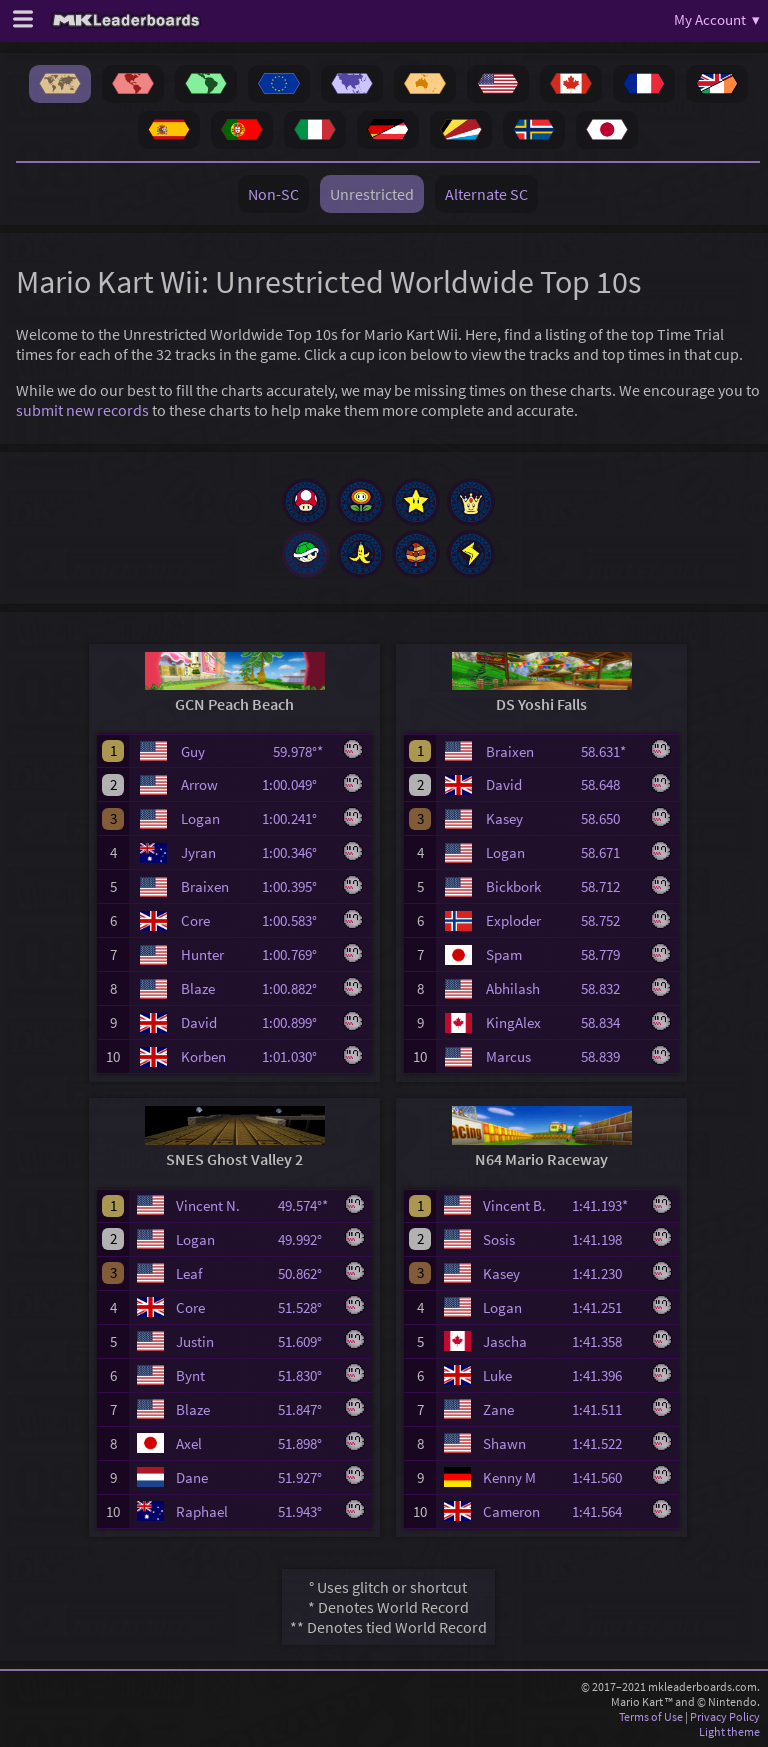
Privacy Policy (725, 1716)
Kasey (504, 818)
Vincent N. (208, 1205)
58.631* (609, 751)
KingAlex (513, 1022)
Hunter (202, 954)
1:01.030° (295, 1056)
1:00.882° (295, 988)
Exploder (513, 920)
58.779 (609, 954)
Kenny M (509, 1477)
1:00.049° (295, 784)
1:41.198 (606, 1239)
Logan (200, 818)
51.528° (306, 1307)
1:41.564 (606, 1511)
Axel (189, 1443)
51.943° (306, 1511)
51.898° (306, 1443)
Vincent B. (514, 1205)
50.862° (306, 1273)
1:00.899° (295, 1022)
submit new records (82, 410)
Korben (203, 1056)
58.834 (609, 1022)
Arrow (199, 784)
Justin (195, 1341)
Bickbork (513, 886)
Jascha (505, 1341)
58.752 (609, 920)
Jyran (198, 852)
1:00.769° (295, 954)
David (199, 1022)
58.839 (609, 1056)
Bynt (190, 1375)
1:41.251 (606, 1307)
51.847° (306, 1409)
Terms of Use (651, 1716)
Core (195, 920)
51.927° (306, 1477)
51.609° (306, 1341)
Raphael (202, 1511)
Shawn (504, 1443)
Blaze (198, 988)
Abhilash (513, 988)
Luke (497, 1375)
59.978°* (301, 751)
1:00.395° (295, 886)
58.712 (609, 886)
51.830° (306, 1375)
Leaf (189, 1273)
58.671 (609, 852)
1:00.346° (295, 852)
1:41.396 (606, 1375)
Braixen (205, 886)
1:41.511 (606, 1409)
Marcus (508, 1056)
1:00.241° (295, 818)
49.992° (306, 1239)
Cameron (511, 1511)
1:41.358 (606, 1341)
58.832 (609, 988)
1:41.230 (606, 1273)
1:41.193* (606, 1205)
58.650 (609, 818)
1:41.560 (606, 1477)
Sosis (499, 1239)
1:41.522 (606, 1443)
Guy (193, 751)
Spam (504, 954)
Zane (498, 1409)
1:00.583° (295, 920)
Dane (192, 1477)
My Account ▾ (717, 19)
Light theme (729, 1731)
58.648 (609, 784)
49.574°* (306, 1205)
